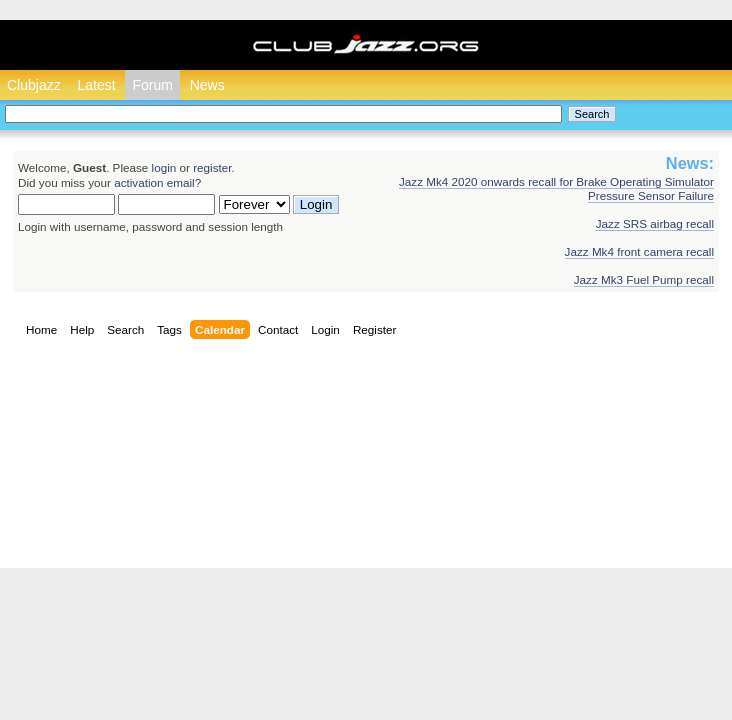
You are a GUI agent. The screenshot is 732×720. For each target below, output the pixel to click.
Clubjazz (34, 85)
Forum (152, 85)
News (207, 85)
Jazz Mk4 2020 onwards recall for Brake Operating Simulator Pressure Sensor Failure (556, 188)
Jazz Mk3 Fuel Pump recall (644, 279)
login (164, 167)
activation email (154, 182)
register (212, 167)
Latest (96, 85)
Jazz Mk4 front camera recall (639, 251)
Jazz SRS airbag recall (655, 223)
